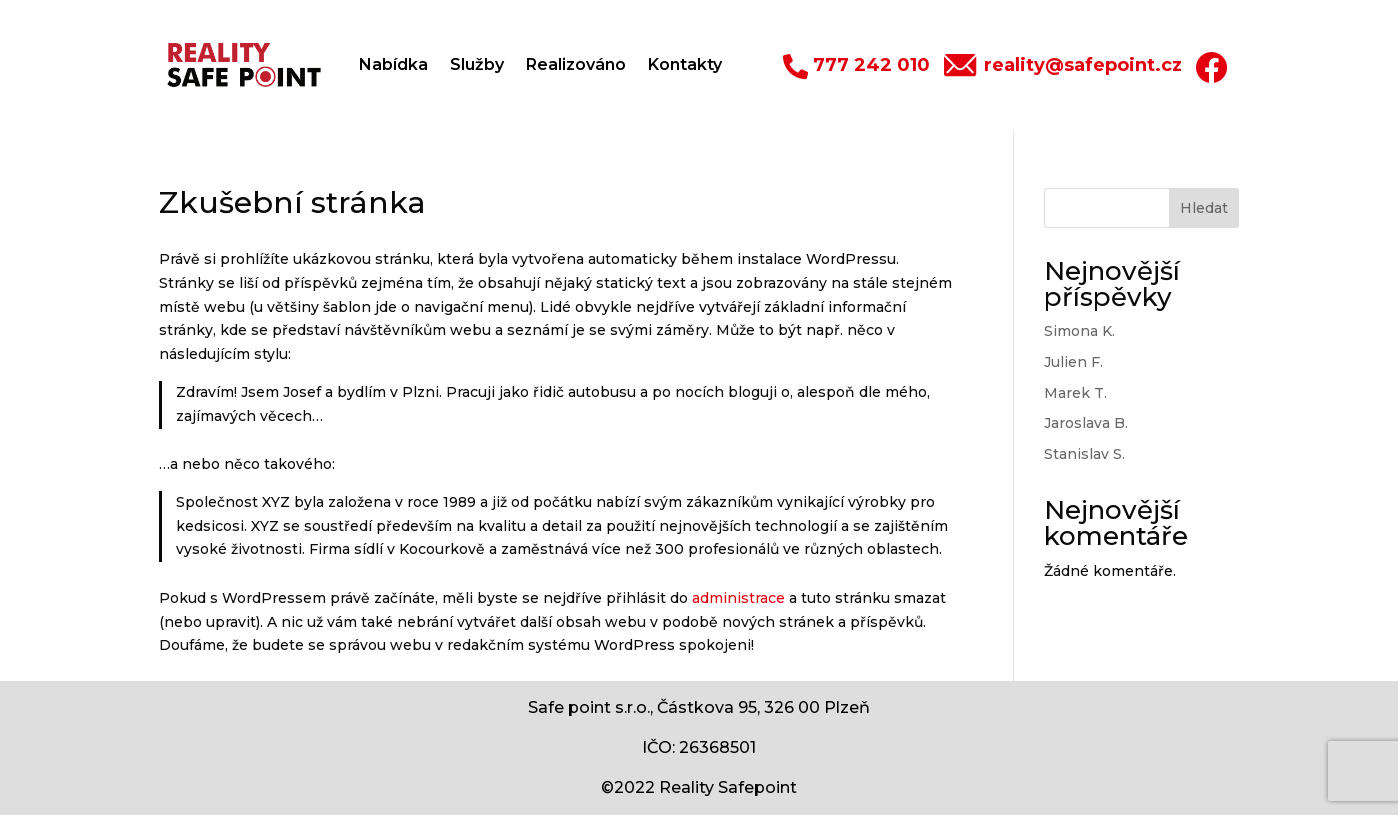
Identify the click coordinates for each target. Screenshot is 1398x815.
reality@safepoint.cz (1083, 65)
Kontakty (685, 64)
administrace (738, 598)
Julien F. (1073, 362)
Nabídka (393, 64)
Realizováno (576, 64)
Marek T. (1075, 393)
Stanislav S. (1084, 454)
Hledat (1204, 208)
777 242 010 (871, 65)
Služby (477, 64)
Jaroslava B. (1086, 423)
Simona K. (1079, 331)
